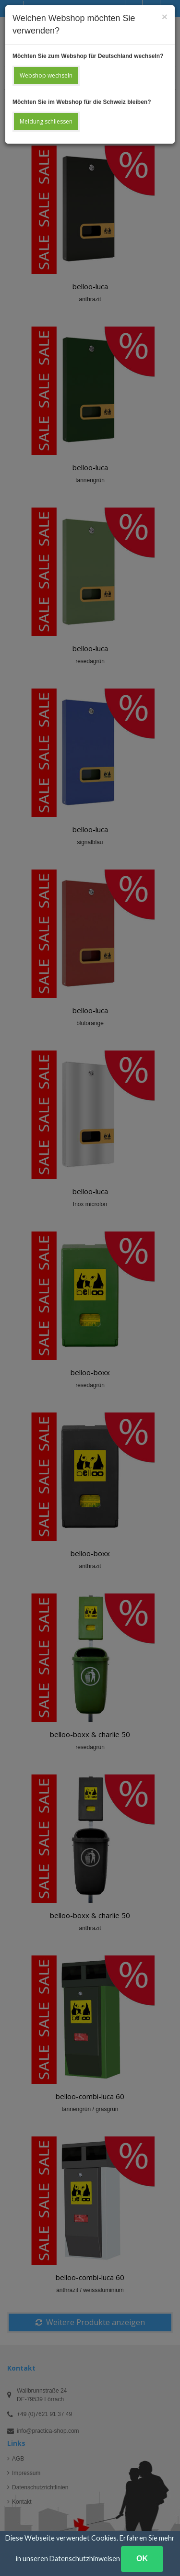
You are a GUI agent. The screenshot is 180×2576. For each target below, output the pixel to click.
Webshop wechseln (46, 75)
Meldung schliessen (46, 121)
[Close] (165, 16)
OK (142, 2558)
